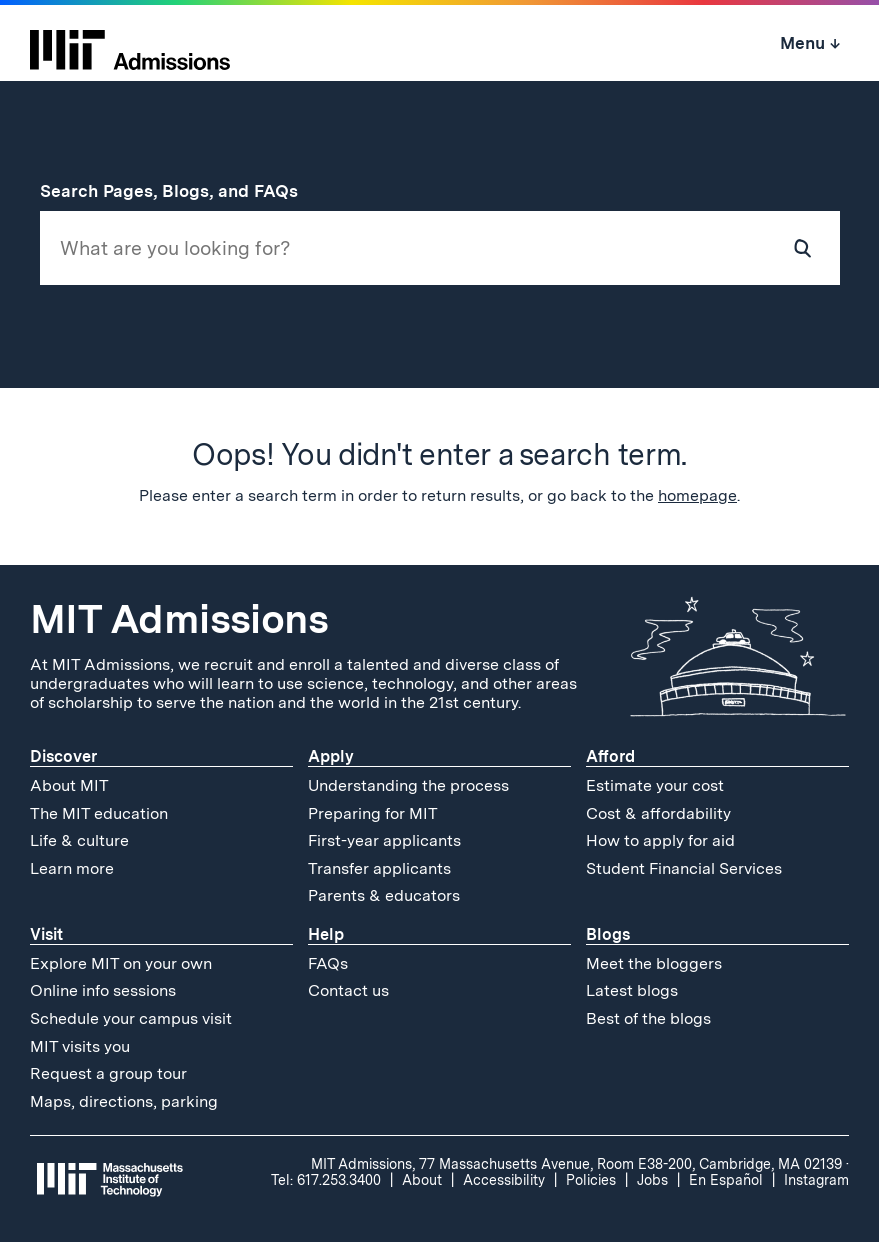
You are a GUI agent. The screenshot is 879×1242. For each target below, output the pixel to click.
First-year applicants (384, 840)
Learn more (72, 868)
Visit (46, 934)
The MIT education (99, 813)
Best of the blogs (648, 1018)
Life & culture (79, 840)
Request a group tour (108, 1073)
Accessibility (504, 1180)
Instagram (816, 1180)
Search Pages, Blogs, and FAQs (180, 191)
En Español (726, 1180)
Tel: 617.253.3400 (326, 1180)
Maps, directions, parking (124, 1101)
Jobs (652, 1180)
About (422, 1180)
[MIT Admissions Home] (130, 43)
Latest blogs (632, 990)
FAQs (328, 963)
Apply (331, 756)
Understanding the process (408, 785)
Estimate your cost (655, 785)
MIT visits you (80, 1046)
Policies (591, 1180)
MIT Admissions (179, 619)
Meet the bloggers (654, 963)
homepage (697, 495)
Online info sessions (103, 990)
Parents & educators (384, 895)
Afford (610, 756)
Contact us (348, 990)
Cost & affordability (658, 813)
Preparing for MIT (373, 813)
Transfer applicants (379, 868)
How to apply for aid (660, 840)
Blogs (608, 934)
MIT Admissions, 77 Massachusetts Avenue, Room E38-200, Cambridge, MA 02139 (576, 1164)
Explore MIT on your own (121, 963)
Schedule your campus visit (131, 1018)
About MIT (69, 785)
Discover (63, 756)
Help (326, 934)
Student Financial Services (684, 868)
